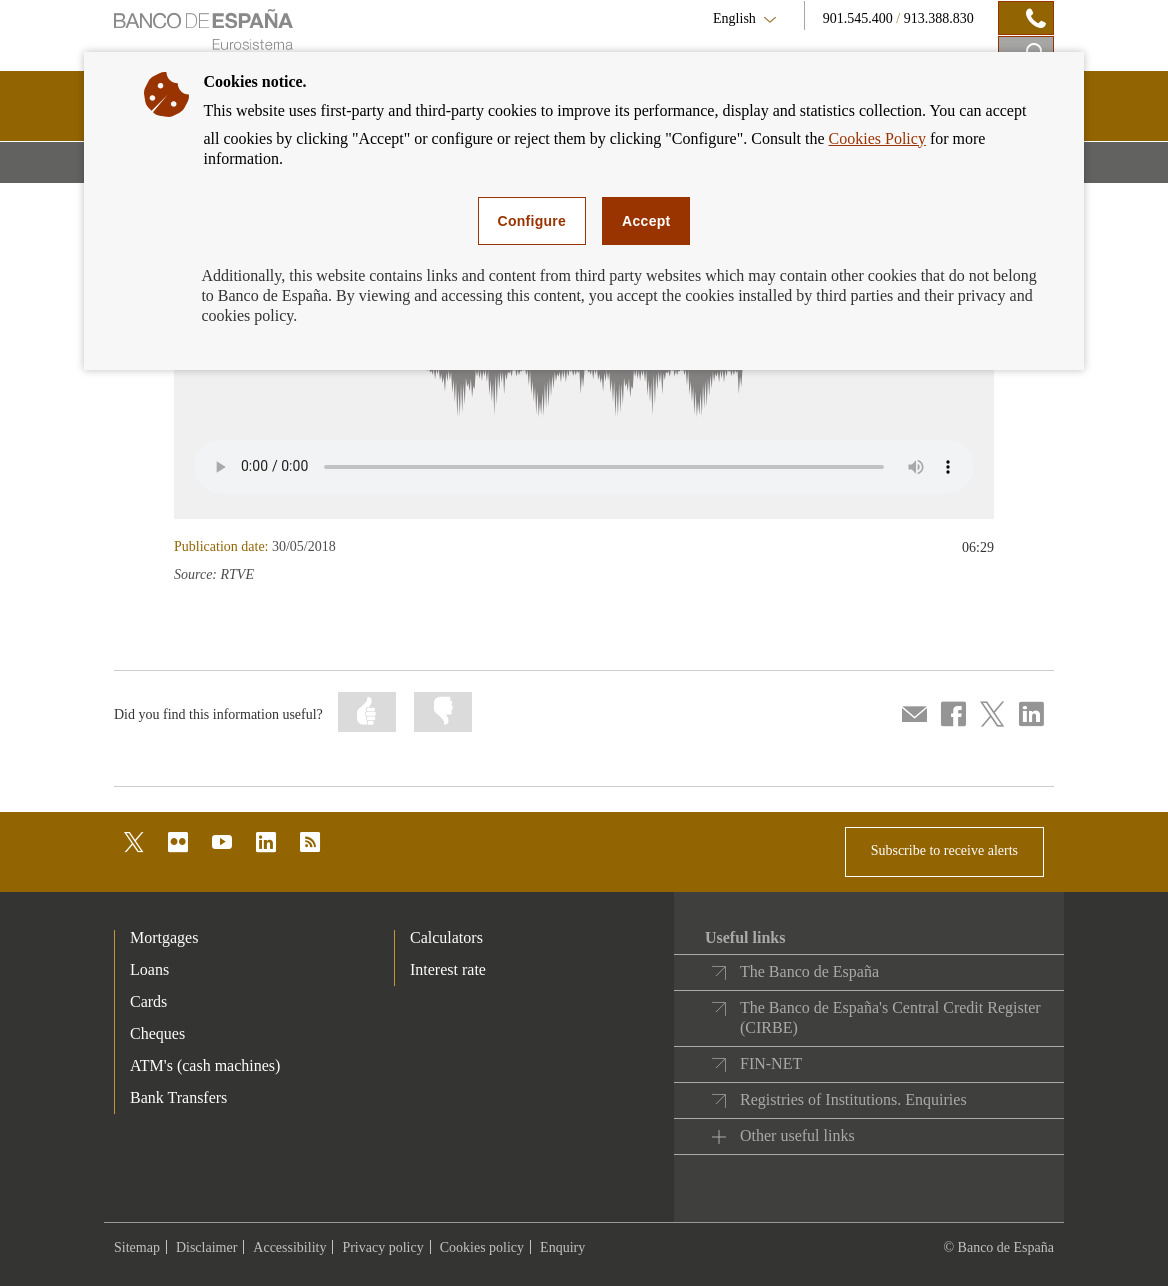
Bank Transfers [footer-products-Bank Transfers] (178, 1097)
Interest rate (448, 969)
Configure (532, 221)
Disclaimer (206, 1247)
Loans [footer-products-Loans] (149, 969)
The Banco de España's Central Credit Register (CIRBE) (890, 1017)
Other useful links (797, 1135)
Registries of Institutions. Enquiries (853, 1099)
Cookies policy (482, 1247)
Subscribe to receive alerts (944, 850)
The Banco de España (809, 971)
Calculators (446, 937)
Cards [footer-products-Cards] (148, 1001)
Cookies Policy (877, 138)
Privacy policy (382, 1247)
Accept (646, 221)
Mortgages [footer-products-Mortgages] (164, 937)
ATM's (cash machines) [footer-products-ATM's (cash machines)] (205, 1065)
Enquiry (562, 1247)
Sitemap (137, 1247)
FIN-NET (771, 1063)
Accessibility (289, 1247)
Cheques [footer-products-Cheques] (157, 1033)
